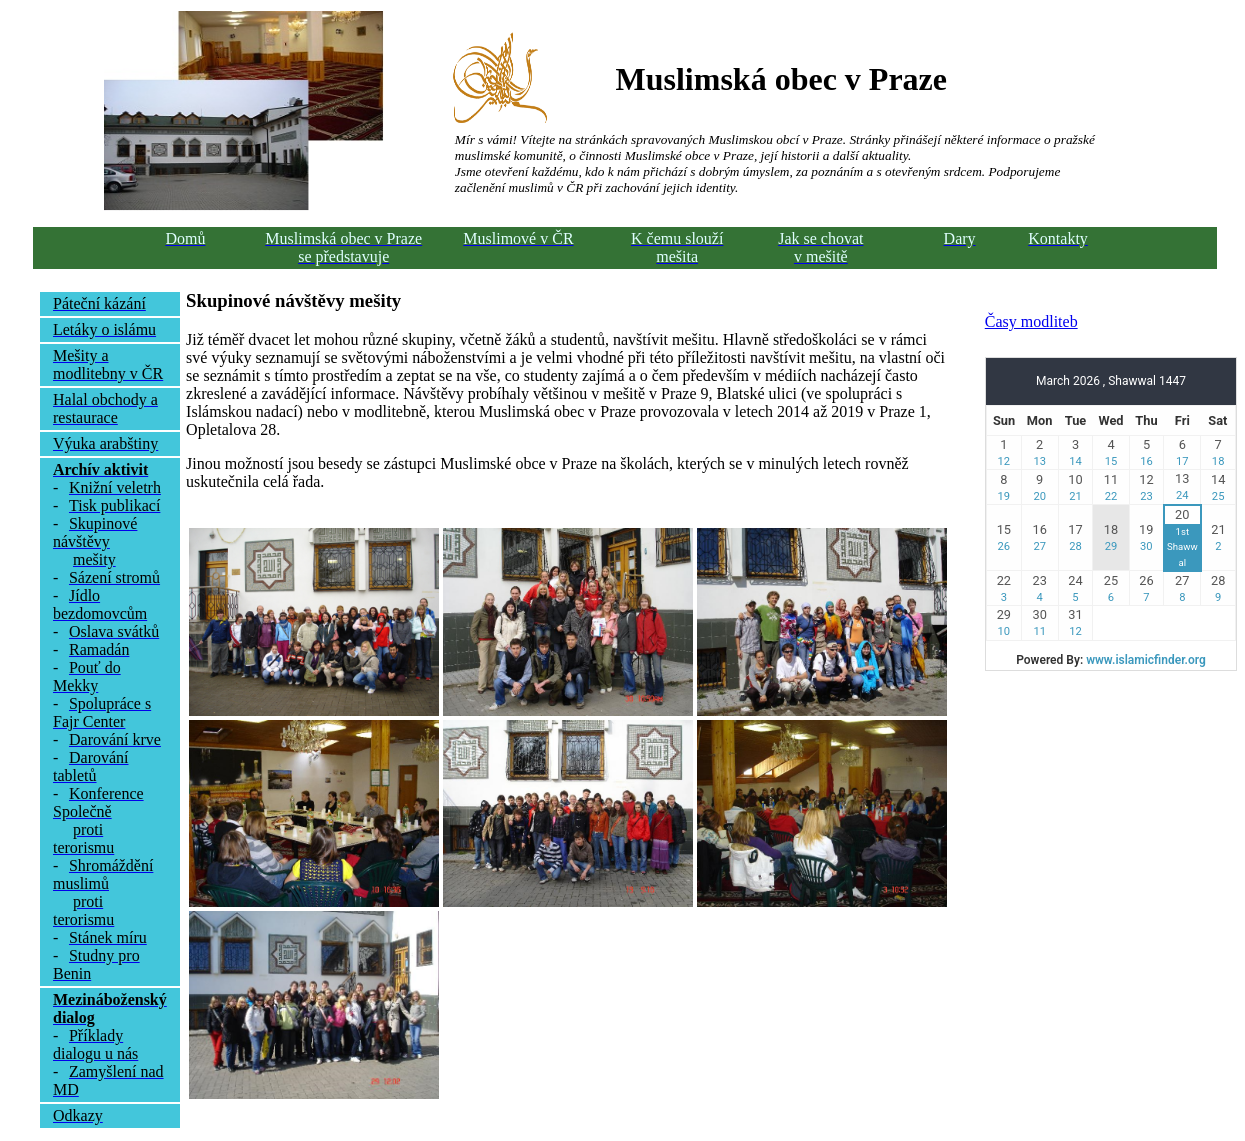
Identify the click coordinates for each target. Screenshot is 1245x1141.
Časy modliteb (1031, 321)
